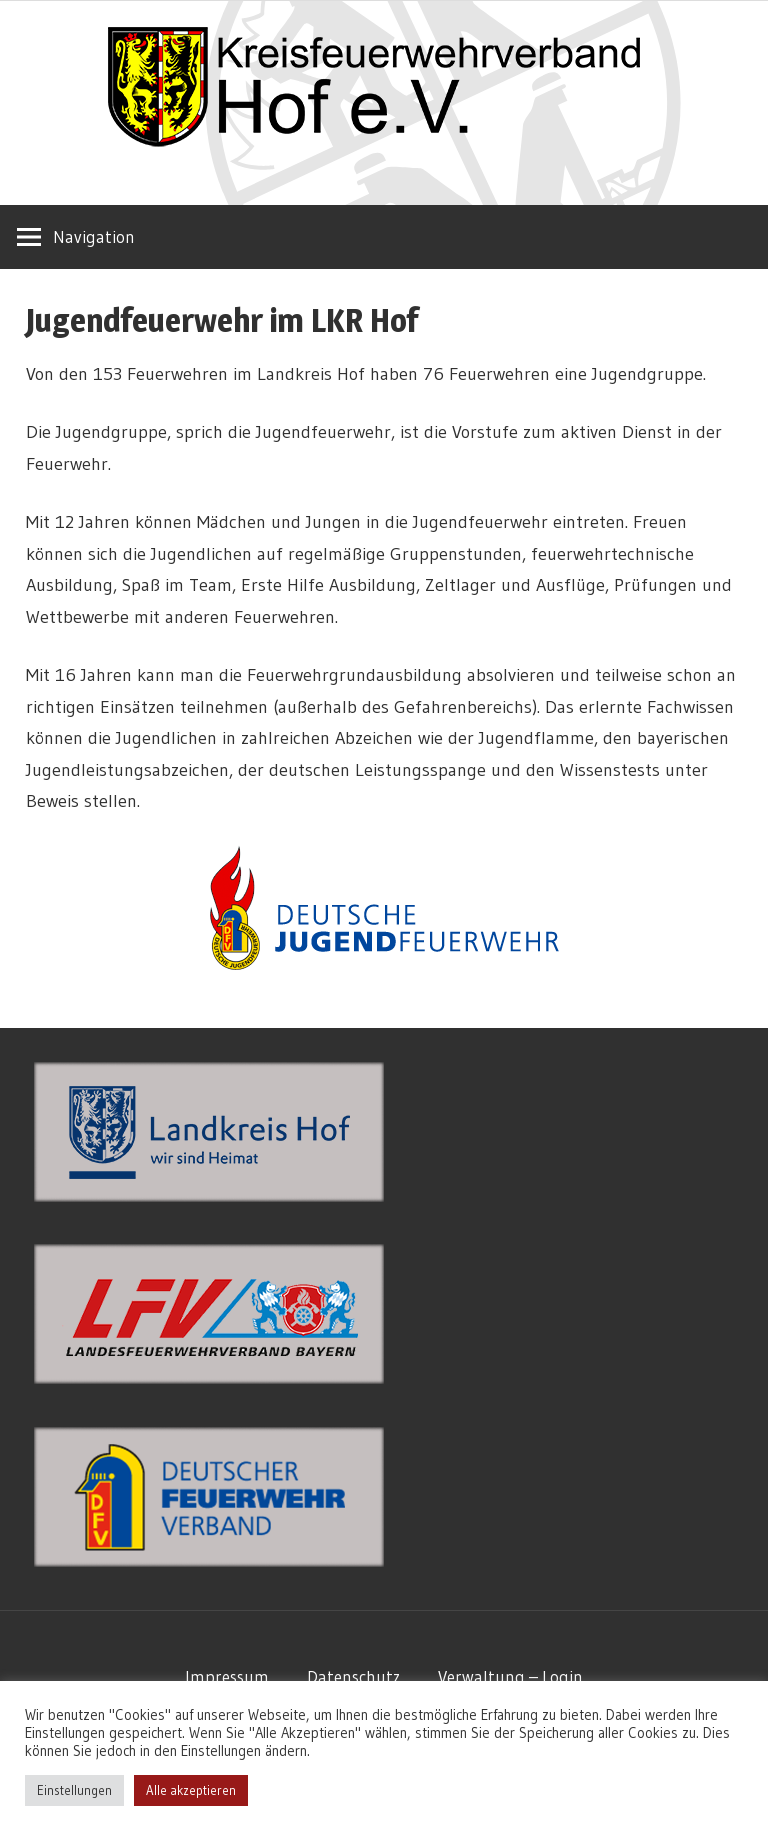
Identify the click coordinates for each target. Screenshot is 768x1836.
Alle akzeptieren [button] (191, 1790)
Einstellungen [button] (74, 1790)
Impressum (227, 1676)
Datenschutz (353, 1676)
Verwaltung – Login (510, 1676)
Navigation (94, 236)
